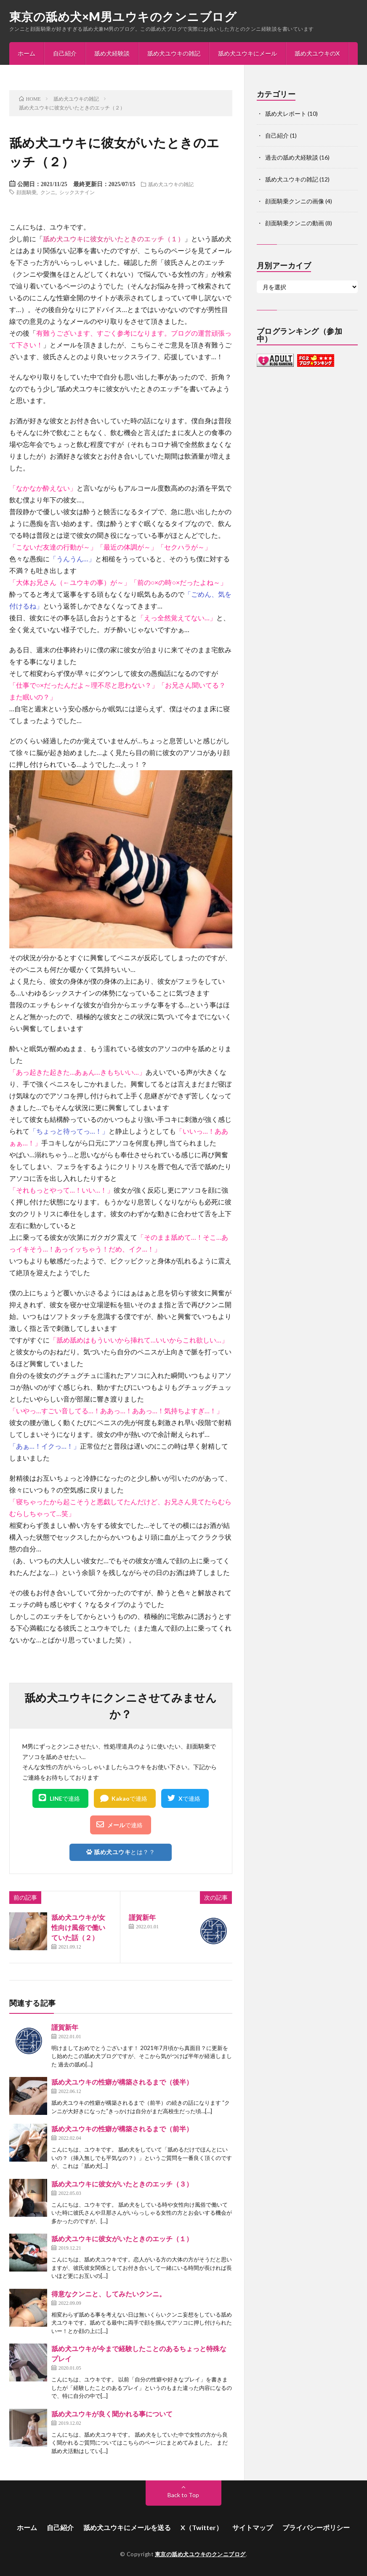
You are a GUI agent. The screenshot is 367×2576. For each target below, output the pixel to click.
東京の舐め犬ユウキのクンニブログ (200, 2554)
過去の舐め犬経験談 (291, 157)
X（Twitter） (202, 2527)
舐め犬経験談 (112, 53)
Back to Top (183, 2495)
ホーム (26, 53)
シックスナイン (77, 192)
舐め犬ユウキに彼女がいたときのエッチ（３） (122, 2184)
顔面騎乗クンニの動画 (294, 223)
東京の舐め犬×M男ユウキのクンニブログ (123, 16)
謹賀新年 (142, 1917)
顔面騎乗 (26, 192)
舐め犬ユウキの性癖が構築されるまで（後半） (122, 2082)
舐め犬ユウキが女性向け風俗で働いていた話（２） (78, 1927)
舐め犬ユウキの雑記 (173, 53)
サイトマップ (252, 2527)
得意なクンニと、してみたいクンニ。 (108, 2294)
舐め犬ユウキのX (317, 53)
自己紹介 (65, 53)
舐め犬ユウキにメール (247, 53)
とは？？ (120, 1851)
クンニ (48, 192)
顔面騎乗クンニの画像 (294, 201)
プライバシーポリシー (316, 2527)
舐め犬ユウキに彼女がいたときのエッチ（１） (113, 239)
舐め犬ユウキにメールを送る (127, 2527)
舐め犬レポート (285, 113)
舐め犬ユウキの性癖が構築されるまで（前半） (122, 2129)
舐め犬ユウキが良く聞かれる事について (112, 2414)
